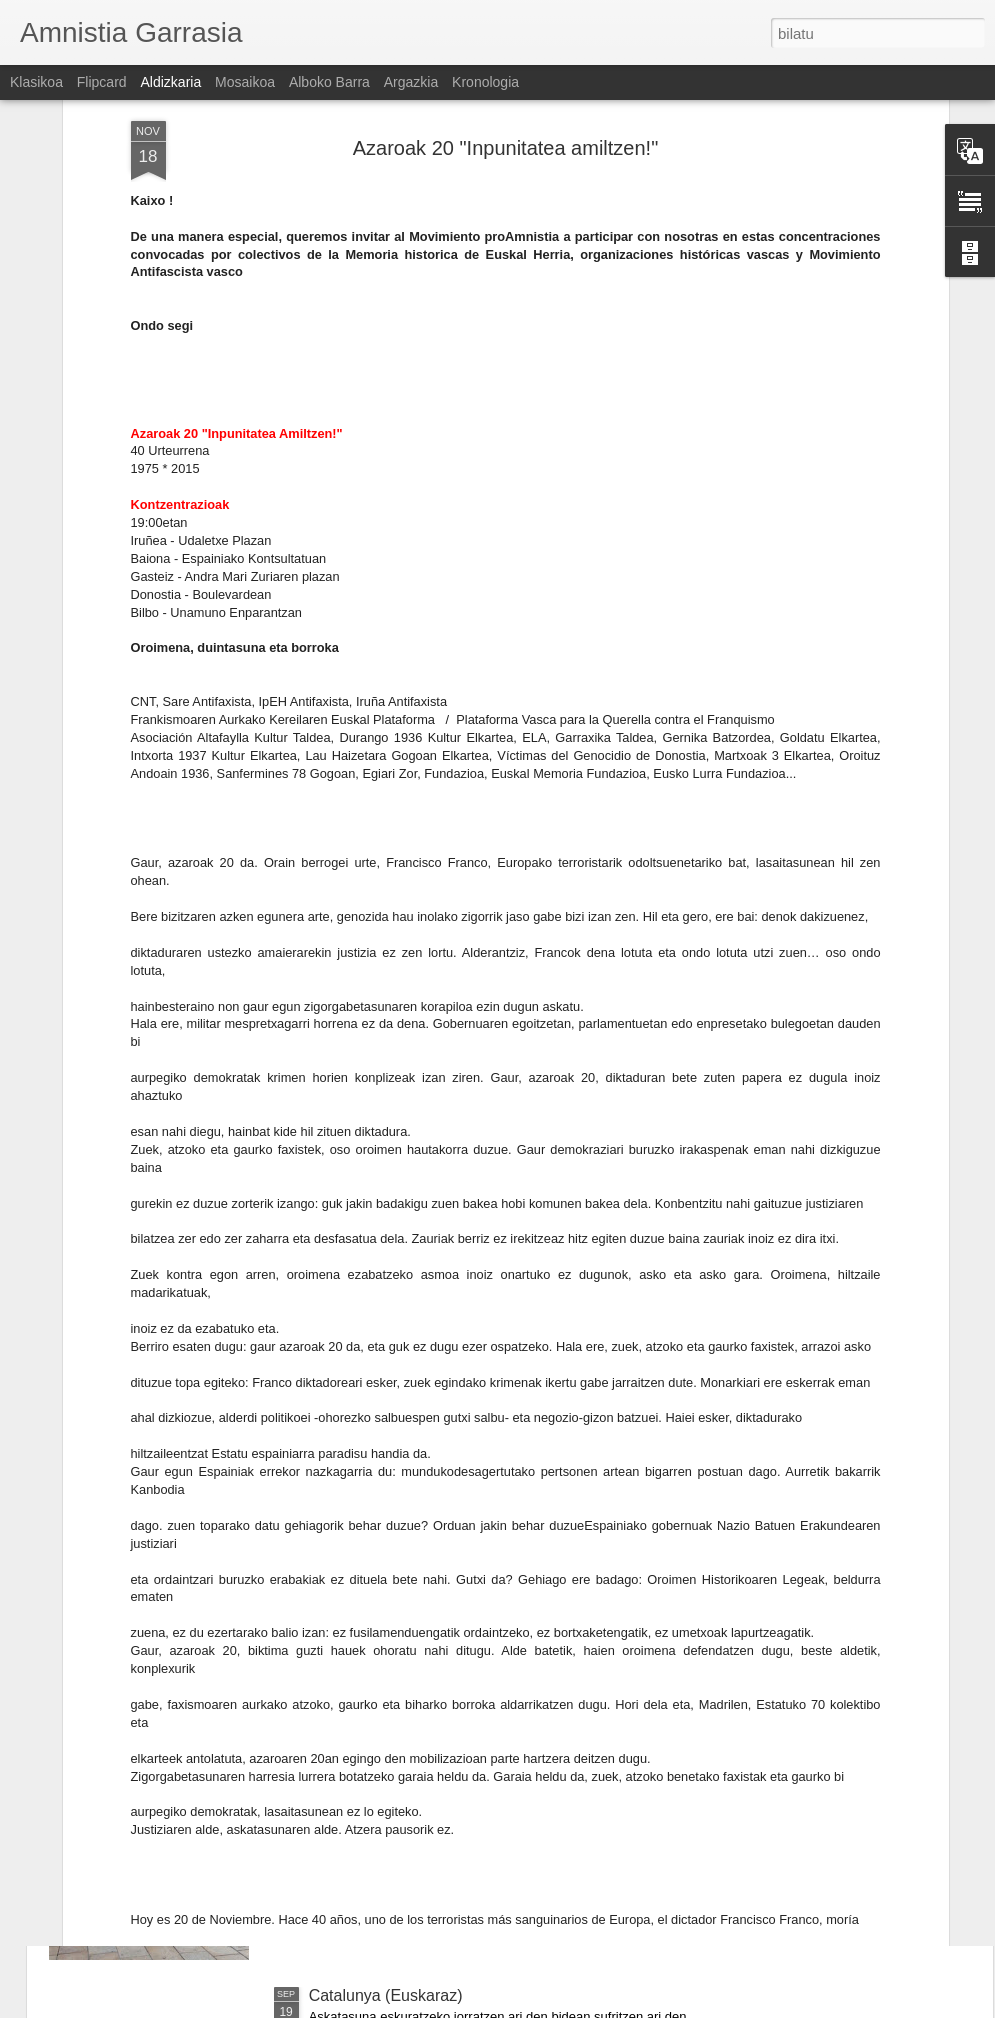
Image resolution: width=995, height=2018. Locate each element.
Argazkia (411, 82)
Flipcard (102, 82)
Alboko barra (329, 82)
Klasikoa (36, 82)
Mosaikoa (245, 82)
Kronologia (485, 82)
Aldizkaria (171, 82)
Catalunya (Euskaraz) (386, 1995)
